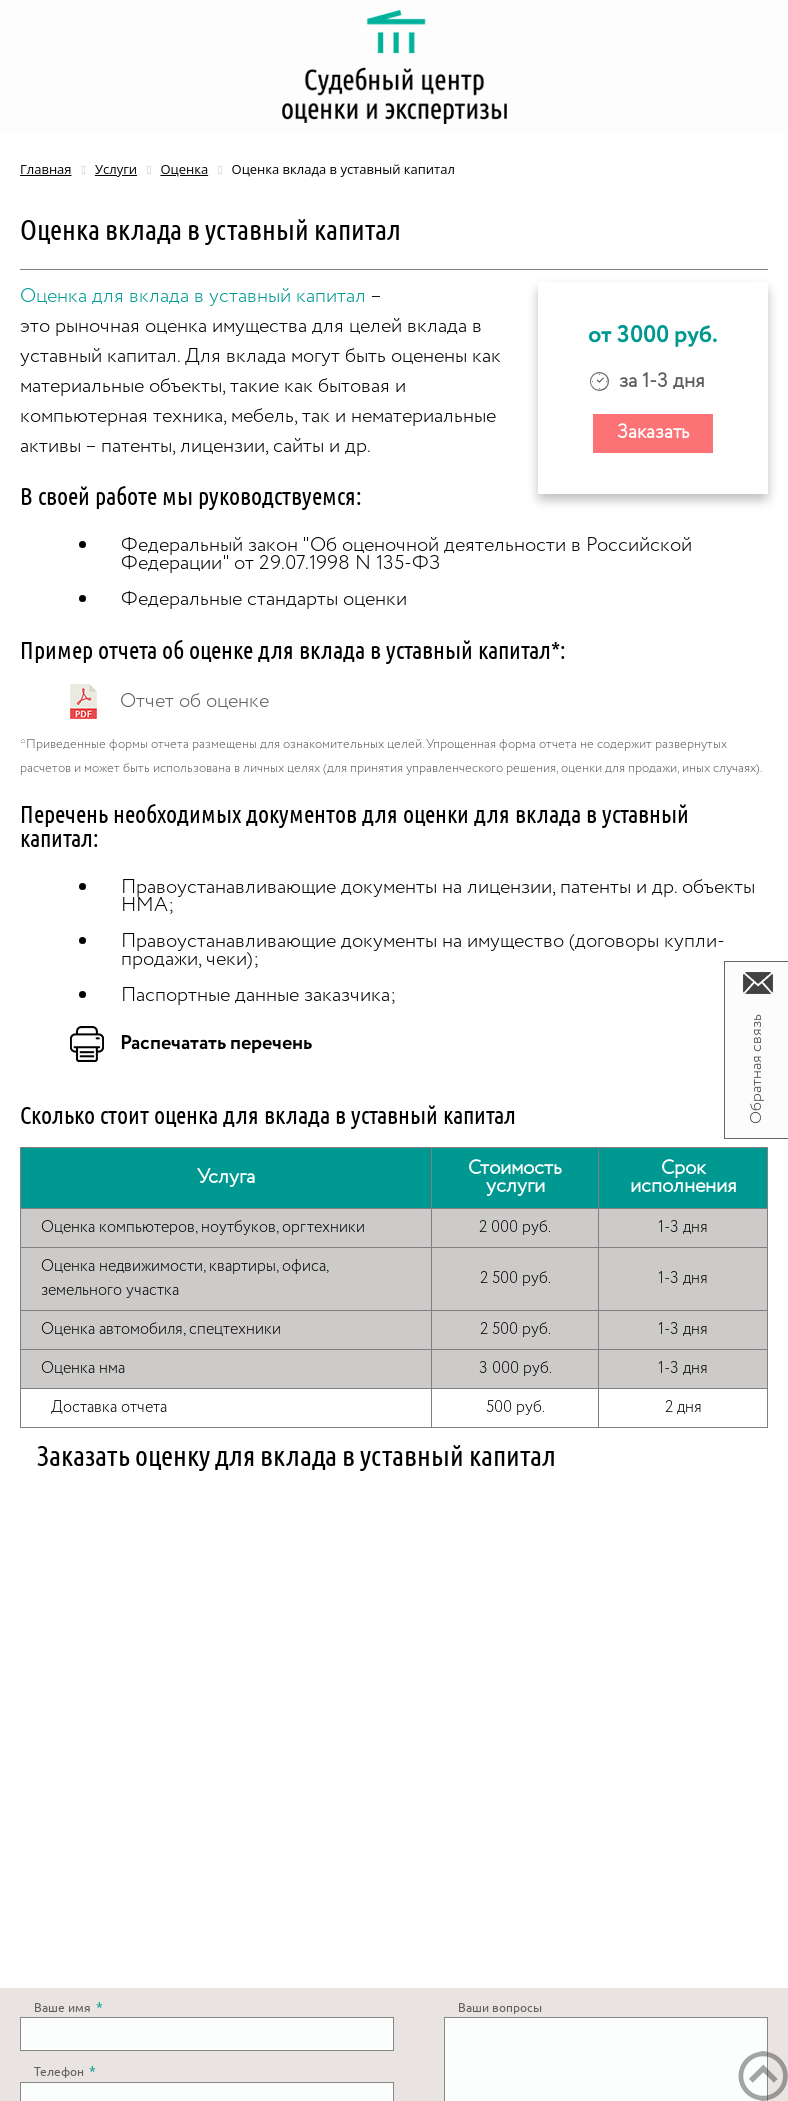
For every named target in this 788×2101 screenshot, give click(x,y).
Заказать (653, 433)
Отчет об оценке (194, 701)
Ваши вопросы (500, 2008)
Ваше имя (68, 2008)
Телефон (65, 2072)
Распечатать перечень (216, 1044)
